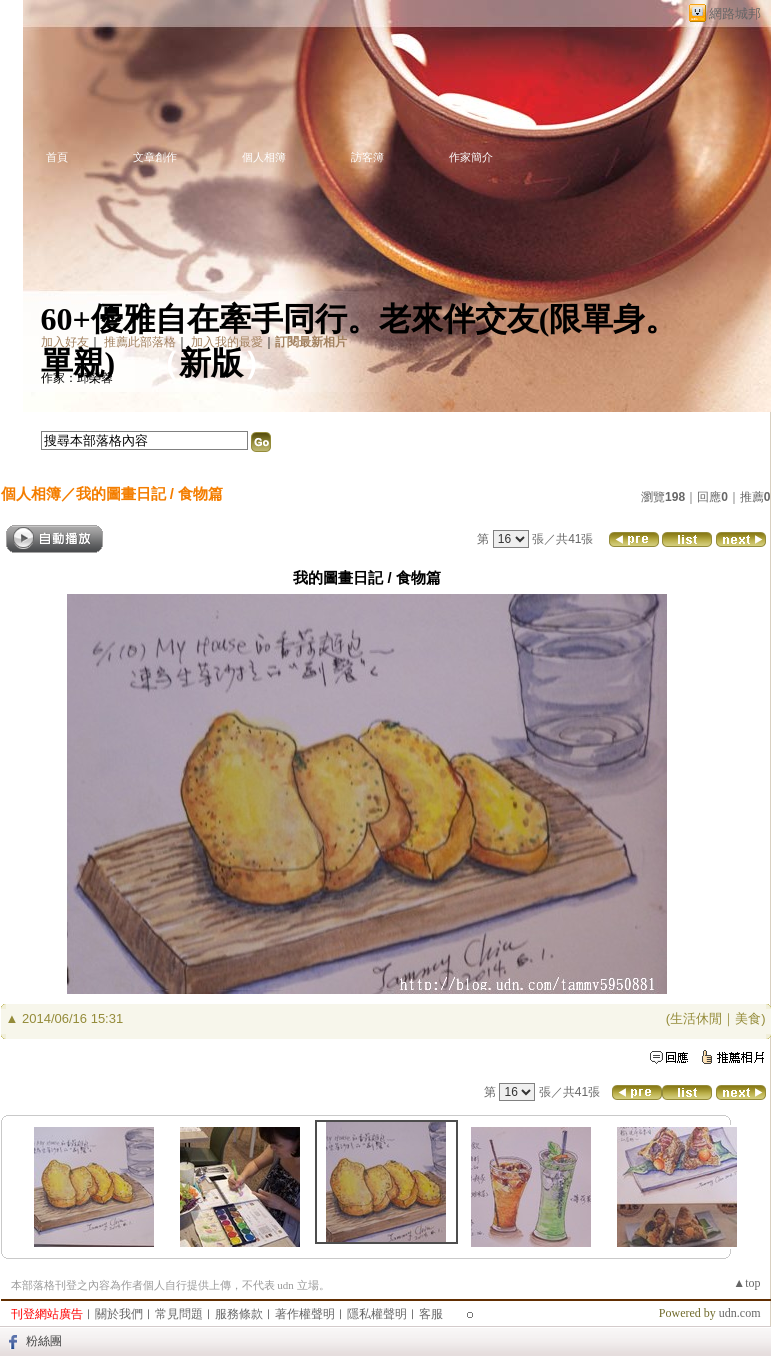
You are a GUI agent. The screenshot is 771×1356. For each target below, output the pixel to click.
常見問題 (179, 1314)
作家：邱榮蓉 (77, 378)
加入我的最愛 (227, 342)
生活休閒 (696, 1018)
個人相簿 (264, 157)
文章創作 (155, 157)
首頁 (57, 157)
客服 (431, 1314)
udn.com (740, 1313)
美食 (748, 1018)
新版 (211, 363)
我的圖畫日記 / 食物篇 (150, 493)
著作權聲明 (305, 1314)
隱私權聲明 (377, 1314)
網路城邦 (735, 13)
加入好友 (65, 342)
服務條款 (239, 1314)
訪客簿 (367, 157)
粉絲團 (44, 1341)
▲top (746, 1283)
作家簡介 (471, 157)
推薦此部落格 (140, 342)
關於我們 (119, 1314)
